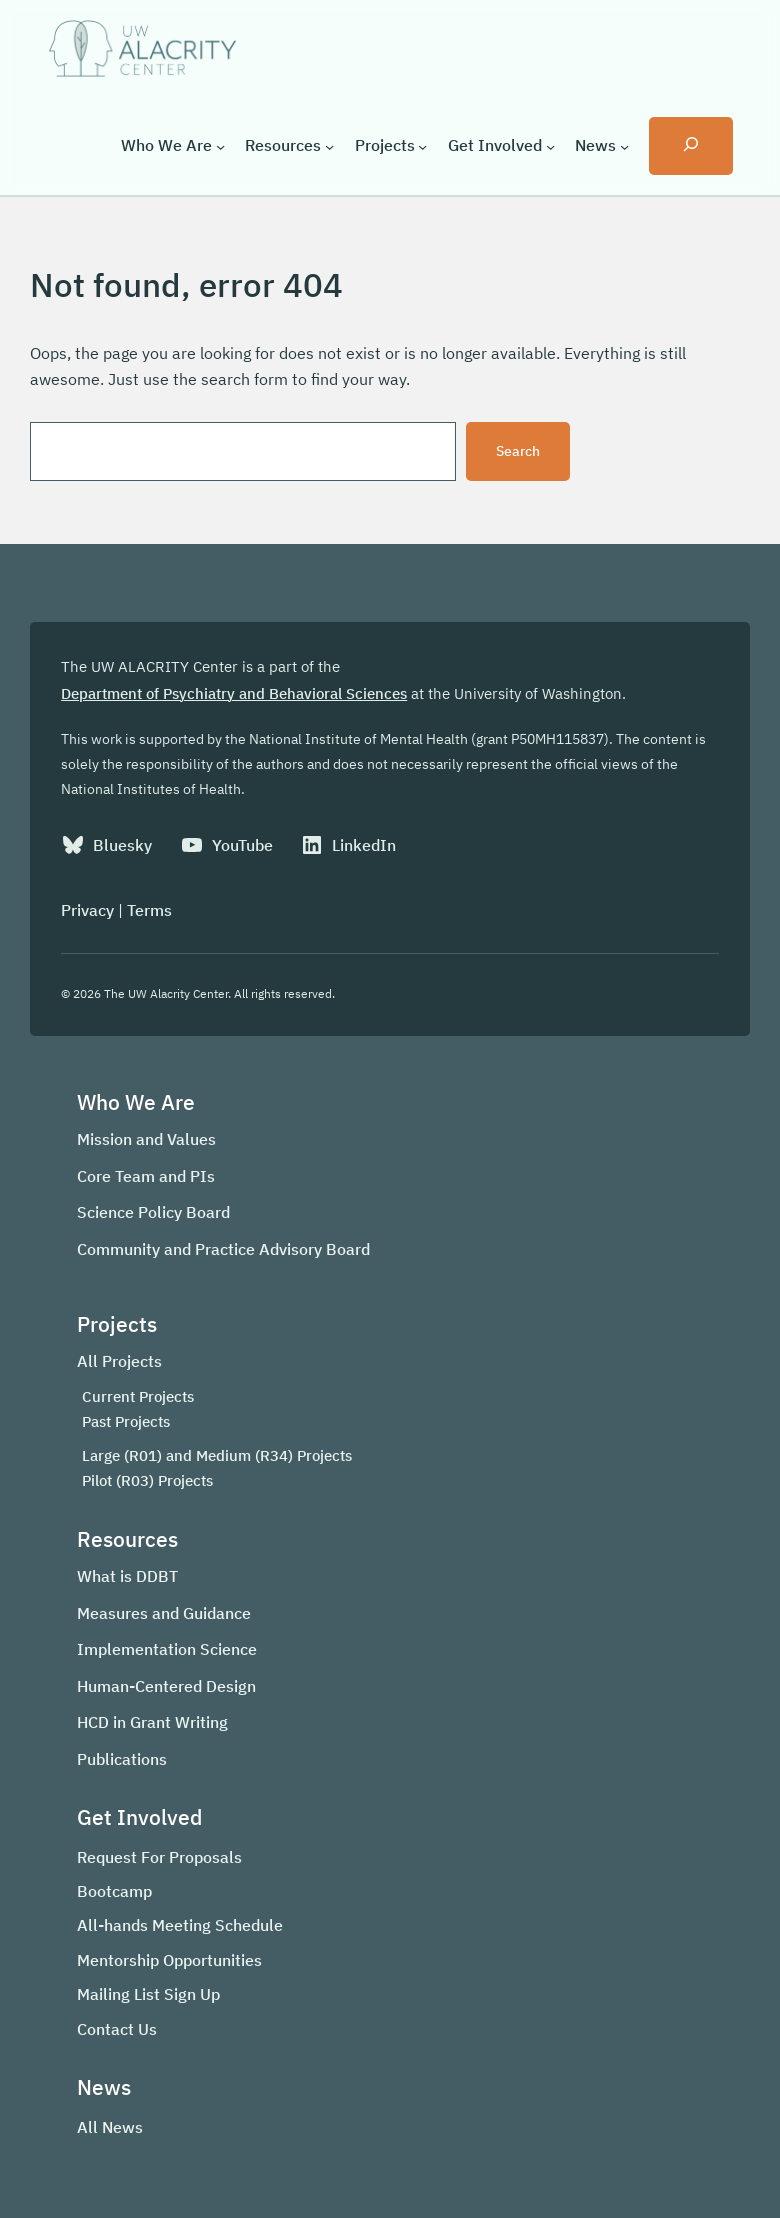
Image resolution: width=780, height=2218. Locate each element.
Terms (149, 910)
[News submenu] (624, 145)
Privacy (87, 910)
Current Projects (138, 1396)
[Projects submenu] (422, 145)
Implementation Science (167, 1649)
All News (110, 2127)
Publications (122, 1759)
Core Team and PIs (146, 1176)
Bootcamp (114, 1891)
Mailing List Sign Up (148, 1994)
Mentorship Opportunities (169, 1960)
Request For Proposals (159, 1857)
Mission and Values (146, 1139)
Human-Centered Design (166, 1686)
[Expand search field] (691, 146)
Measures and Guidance (164, 1613)
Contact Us (117, 2029)
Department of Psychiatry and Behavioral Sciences (234, 693)
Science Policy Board (153, 1212)
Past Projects (126, 1421)
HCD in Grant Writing (152, 1722)
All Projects (119, 1361)
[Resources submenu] (329, 145)
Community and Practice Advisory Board (223, 1249)
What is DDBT (127, 1576)
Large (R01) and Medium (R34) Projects (217, 1455)
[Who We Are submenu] (220, 145)
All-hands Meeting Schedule (180, 1925)
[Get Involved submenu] (550, 145)
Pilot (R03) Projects (147, 1480)
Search (518, 451)
